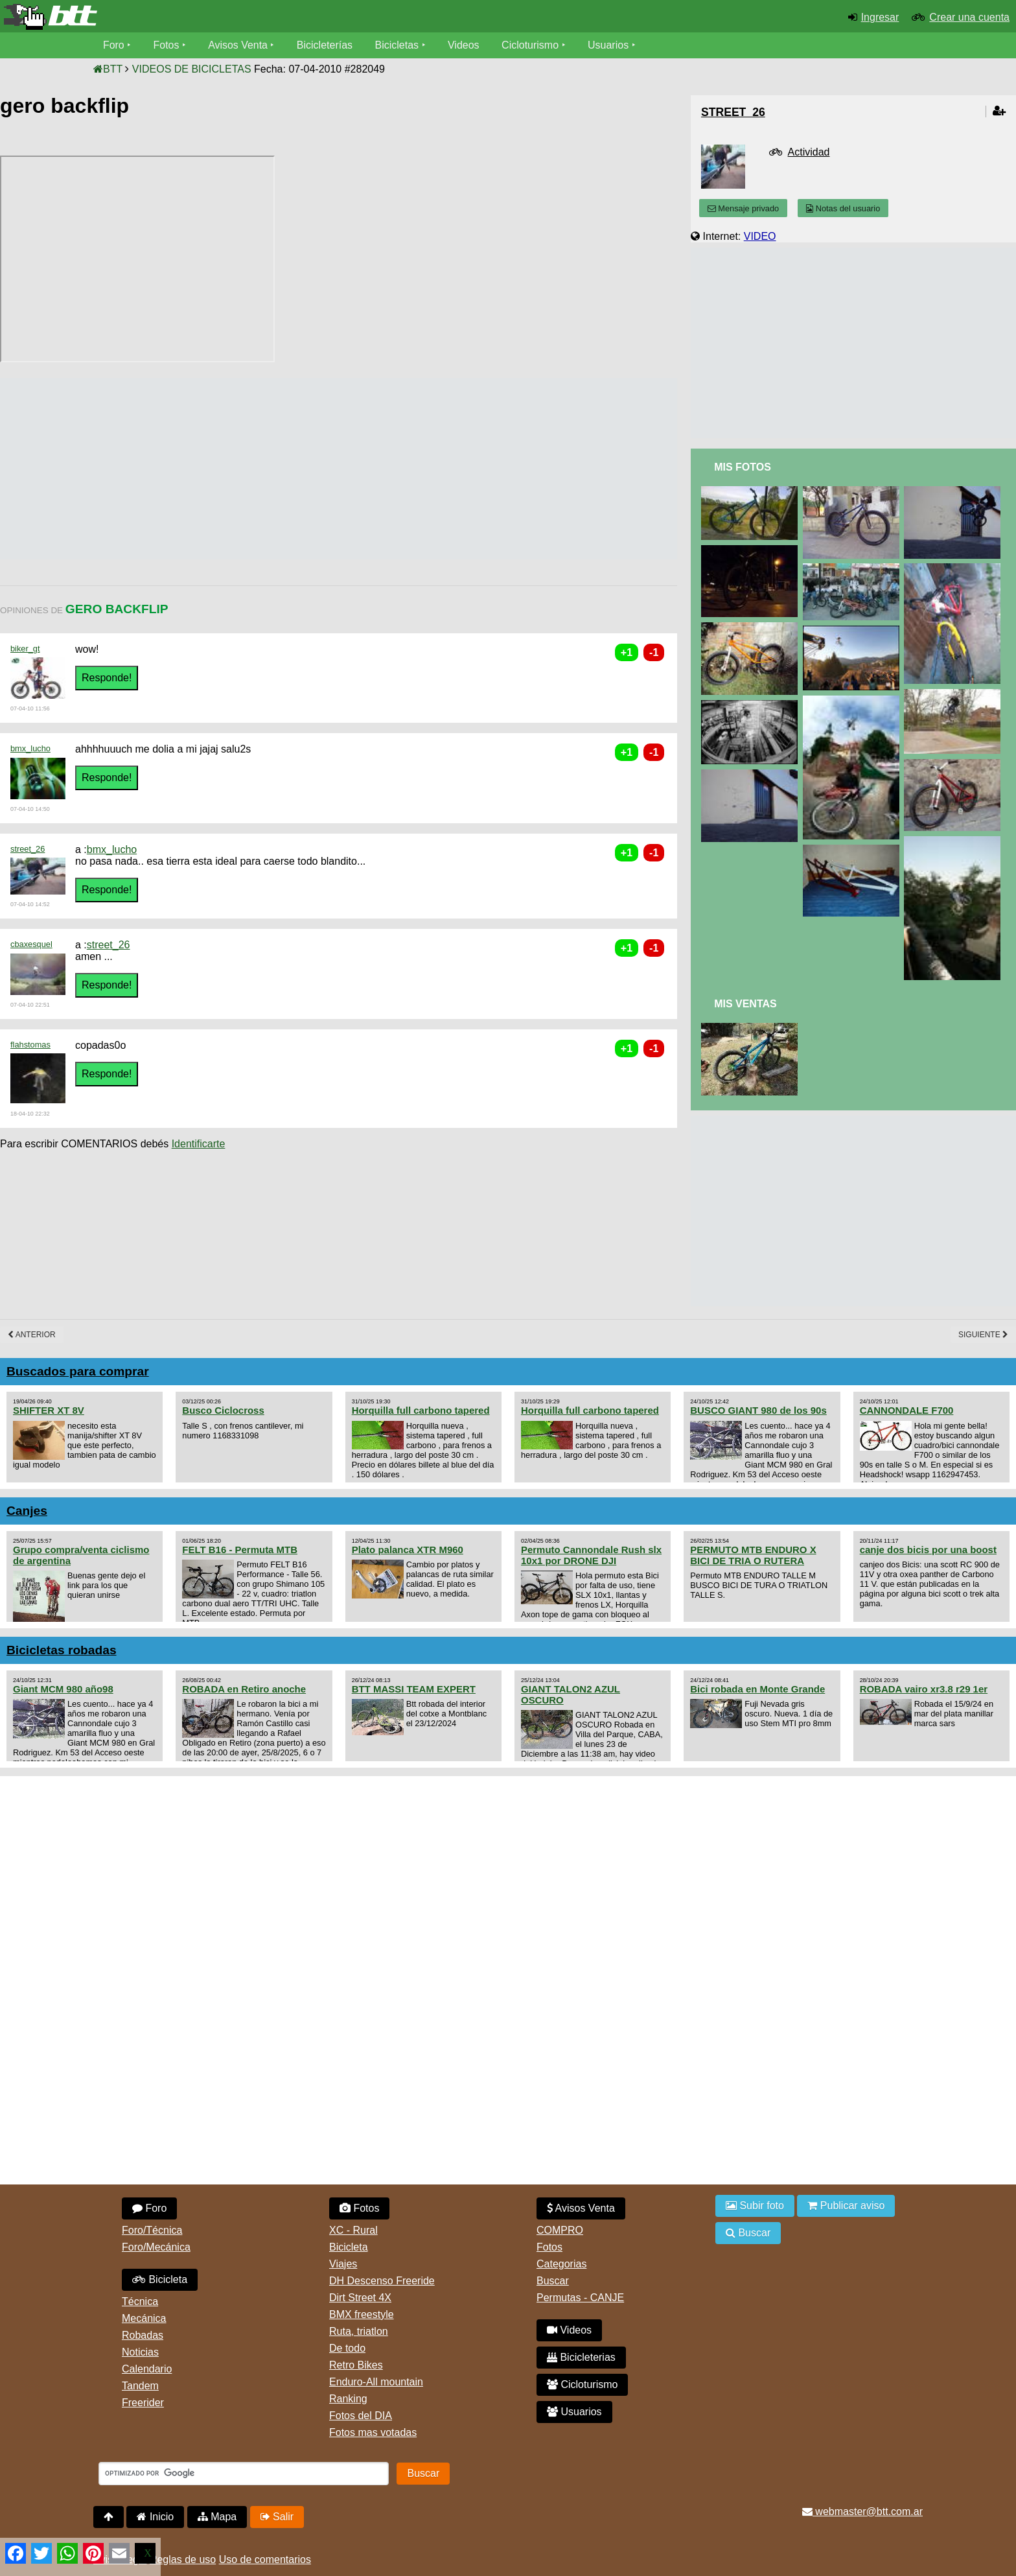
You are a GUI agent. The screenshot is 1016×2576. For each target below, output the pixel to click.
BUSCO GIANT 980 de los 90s (758, 1410)
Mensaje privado (743, 208)
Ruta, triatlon (358, 2331)
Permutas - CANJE (580, 2297)
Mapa (217, 2516)
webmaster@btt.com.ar (862, 2511)
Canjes (26, 1510)
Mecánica (144, 2318)
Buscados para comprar (77, 1371)
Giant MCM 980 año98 (63, 1688)
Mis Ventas (745, 1003)
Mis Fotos (742, 467)
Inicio (155, 2516)
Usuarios (608, 45)
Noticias (140, 2352)
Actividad (809, 152)
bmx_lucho (30, 748)
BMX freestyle (361, 2314)
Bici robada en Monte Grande (757, 1688)
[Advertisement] (236, 468)
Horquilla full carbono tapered (421, 1410)
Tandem (140, 2385)
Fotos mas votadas (373, 2432)
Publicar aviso (845, 2205)
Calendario (147, 2368)
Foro (113, 45)
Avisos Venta (238, 45)
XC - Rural (353, 2230)
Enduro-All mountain (376, 2381)
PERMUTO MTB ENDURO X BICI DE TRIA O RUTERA (753, 1555)
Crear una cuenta (969, 17)
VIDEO (760, 236)
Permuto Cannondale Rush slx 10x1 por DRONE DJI (591, 1555)
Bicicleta (159, 2279)
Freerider (143, 2402)
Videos (464, 45)
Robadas (142, 2335)
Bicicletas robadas (61, 1650)
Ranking (348, 2398)
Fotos (166, 45)
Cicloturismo (530, 45)
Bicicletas (399, 45)
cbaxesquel (31, 944)
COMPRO (560, 2230)
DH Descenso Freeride (382, 2280)
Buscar (553, 2280)
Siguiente (983, 1334)
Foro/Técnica (152, 2230)
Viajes (343, 2263)
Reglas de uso (183, 2559)
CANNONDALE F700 (907, 1410)
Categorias (561, 2263)
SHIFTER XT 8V (48, 1410)
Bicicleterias (581, 2357)
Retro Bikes (356, 2365)
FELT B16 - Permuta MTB (239, 1549)
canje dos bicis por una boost (928, 1549)
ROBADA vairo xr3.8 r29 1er (923, 1688)
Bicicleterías (325, 45)
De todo (347, 2348)
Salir (277, 2516)
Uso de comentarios (265, 2559)
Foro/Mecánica (156, 2247)
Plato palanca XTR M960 (407, 1549)
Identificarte (198, 1143)
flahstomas (30, 1044)
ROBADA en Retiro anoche (244, 1688)
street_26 (27, 849)
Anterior (32, 1334)
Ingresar (880, 17)
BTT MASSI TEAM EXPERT (414, 1688)
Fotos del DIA (360, 2415)
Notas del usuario (843, 208)
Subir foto (755, 2205)
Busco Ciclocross (223, 1410)
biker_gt (25, 648)
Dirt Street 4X (360, 2297)
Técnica (140, 2301)
